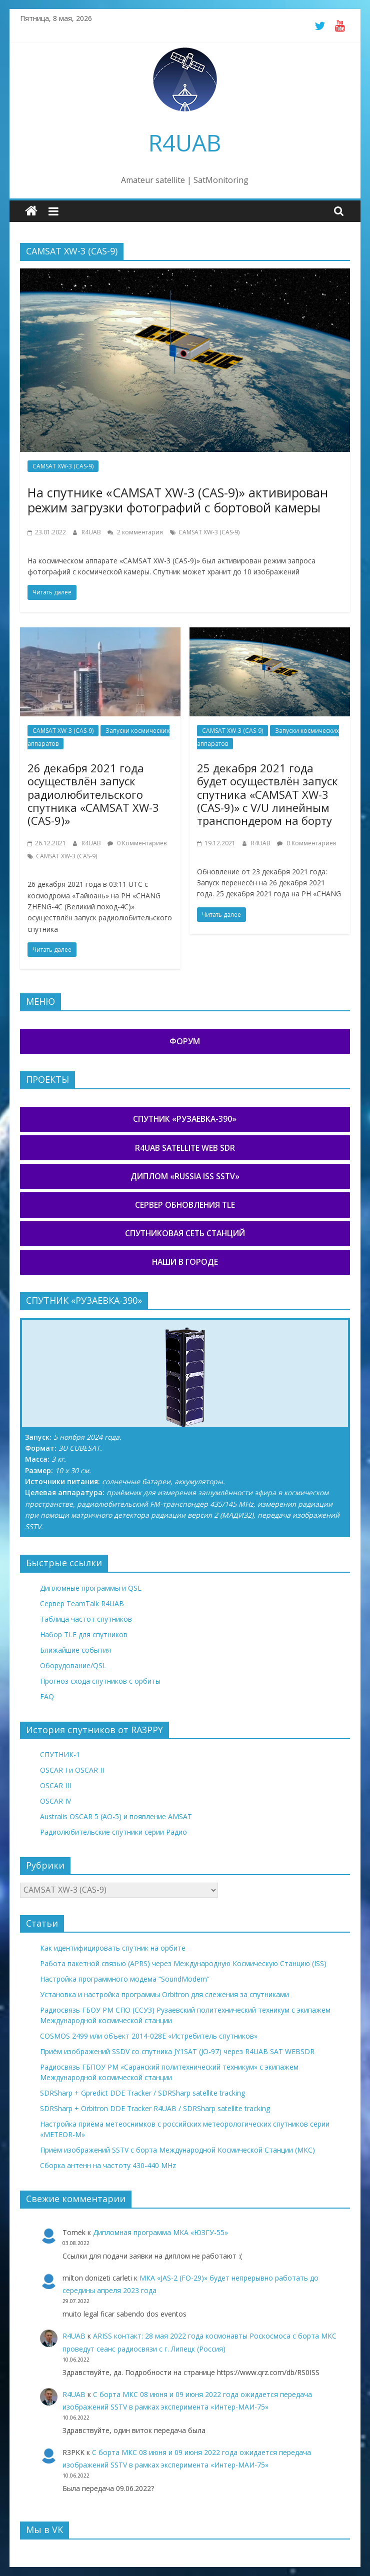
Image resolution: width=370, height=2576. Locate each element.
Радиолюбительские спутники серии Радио (113, 1832)
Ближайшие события (75, 1650)
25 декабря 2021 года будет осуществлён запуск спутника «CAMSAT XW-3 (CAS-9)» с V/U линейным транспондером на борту (267, 794)
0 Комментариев (137, 843)
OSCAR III (55, 1785)
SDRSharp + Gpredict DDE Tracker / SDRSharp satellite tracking (142, 2093)
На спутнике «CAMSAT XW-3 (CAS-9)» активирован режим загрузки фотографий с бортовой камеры (178, 500)
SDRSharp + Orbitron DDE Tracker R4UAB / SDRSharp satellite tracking (155, 2108)
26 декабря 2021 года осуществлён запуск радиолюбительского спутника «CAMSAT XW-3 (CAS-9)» (93, 794)
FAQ (47, 1696)
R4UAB (184, 142)
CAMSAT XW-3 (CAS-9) (63, 466)
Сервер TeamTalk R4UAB (82, 1603)
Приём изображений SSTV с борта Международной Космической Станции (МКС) (177, 2150)
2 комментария (135, 532)
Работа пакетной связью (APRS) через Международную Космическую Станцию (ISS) (183, 1963)
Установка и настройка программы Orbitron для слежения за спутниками (164, 1994)
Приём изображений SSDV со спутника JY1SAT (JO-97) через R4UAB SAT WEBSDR (177, 2051)
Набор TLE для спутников (84, 1634)
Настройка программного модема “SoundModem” (125, 1979)
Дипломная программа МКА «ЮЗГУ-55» (160, 2232)
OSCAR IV (55, 1801)
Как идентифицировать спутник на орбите (113, 1948)
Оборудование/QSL (73, 1665)
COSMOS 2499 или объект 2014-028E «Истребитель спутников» (149, 2036)
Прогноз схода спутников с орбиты (100, 1681)
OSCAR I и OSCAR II (72, 1770)
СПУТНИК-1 (60, 1754)
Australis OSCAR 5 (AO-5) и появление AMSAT (116, 1816)
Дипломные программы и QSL (91, 1588)
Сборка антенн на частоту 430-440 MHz (108, 2165)
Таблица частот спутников (86, 1619)
